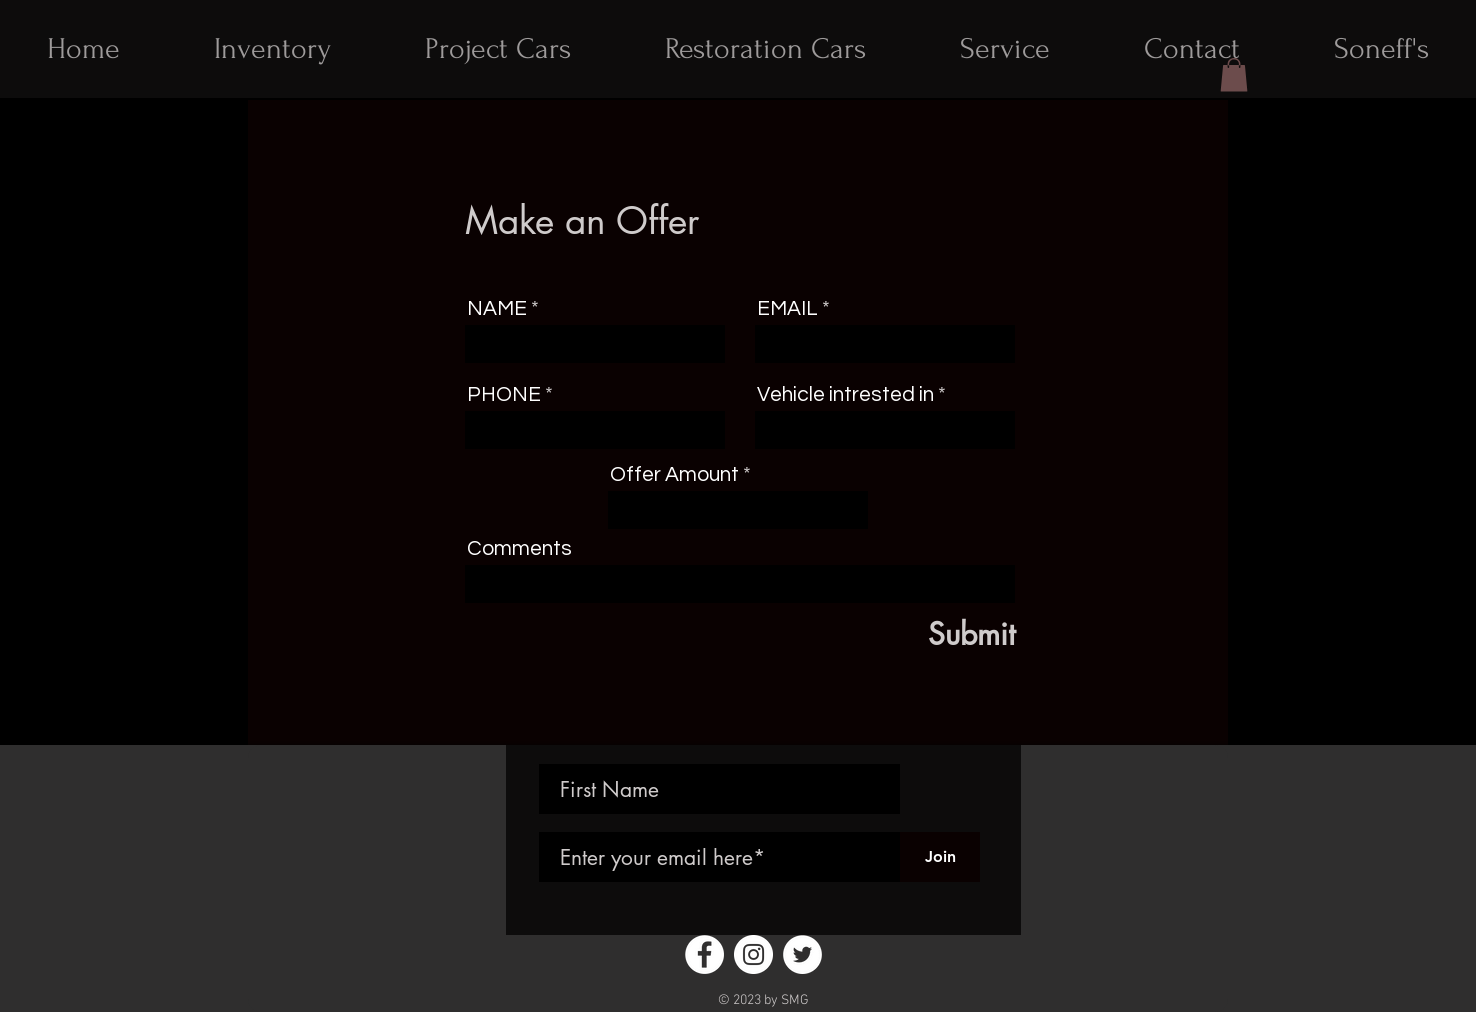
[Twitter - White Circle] (802, 954)
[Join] (940, 857)
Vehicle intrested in (847, 394)
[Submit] (923, 633)
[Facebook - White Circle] (704, 954)
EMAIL (787, 308)
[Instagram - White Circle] (753, 954)
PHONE (504, 394)
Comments (519, 548)
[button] (1234, 74)
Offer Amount (674, 474)
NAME (497, 308)
